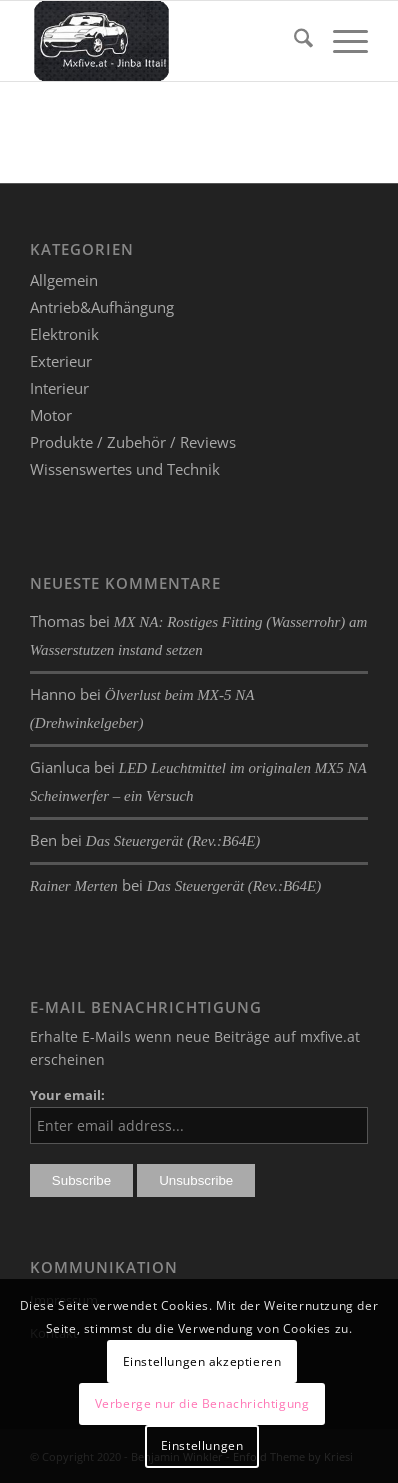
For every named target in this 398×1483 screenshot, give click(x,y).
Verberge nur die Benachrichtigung (202, 1403)
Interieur (59, 388)
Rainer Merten (74, 886)
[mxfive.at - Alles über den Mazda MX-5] (165, 41)
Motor (51, 415)
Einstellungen (202, 1445)
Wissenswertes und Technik (125, 469)
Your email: (67, 1095)
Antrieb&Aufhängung (102, 307)
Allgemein (64, 280)
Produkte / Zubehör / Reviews (133, 442)
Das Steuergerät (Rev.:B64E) (173, 841)
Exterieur (61, 361)
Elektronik (64, 334)
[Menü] (340, 41)
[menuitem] (293, 41)
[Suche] (293, 41)
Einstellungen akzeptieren (202, 1361)
